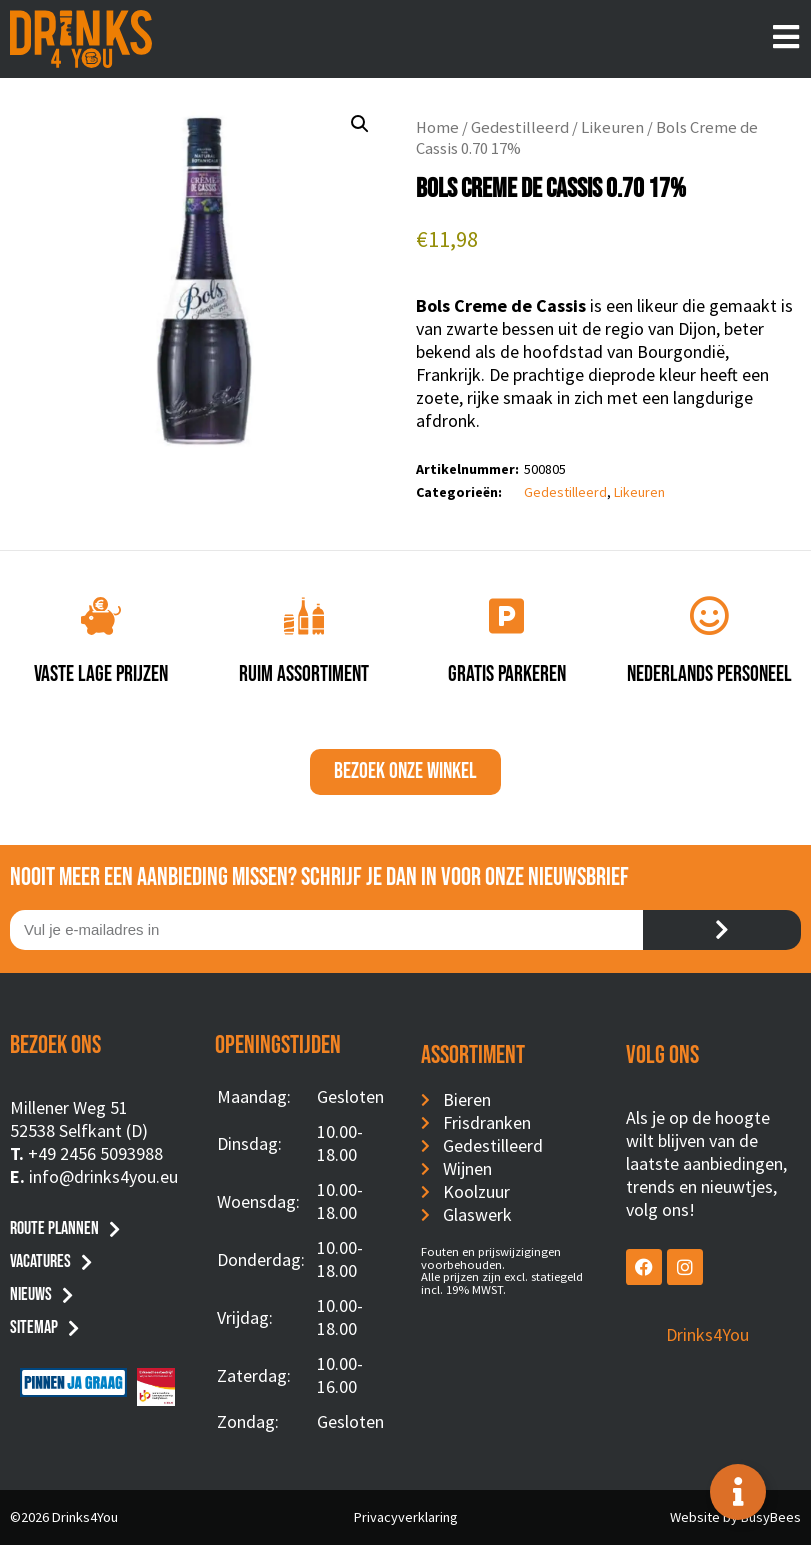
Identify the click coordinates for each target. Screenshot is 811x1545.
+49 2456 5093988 (95, 1153)
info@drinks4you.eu (103, 1176)
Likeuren (612, 127)
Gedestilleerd (520, 127)
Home (437, 127)
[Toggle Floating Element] (738, 1492)
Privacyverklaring (406, 1517)
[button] (360, 124)
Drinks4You (707, 1334)
